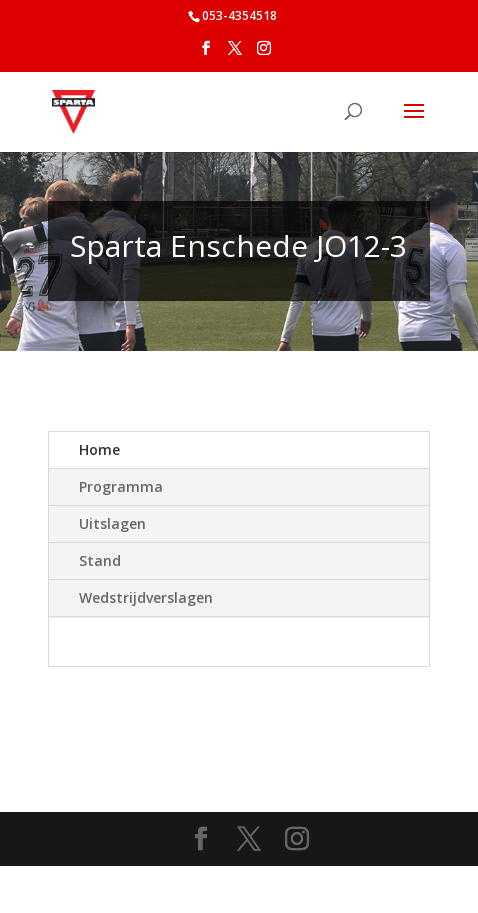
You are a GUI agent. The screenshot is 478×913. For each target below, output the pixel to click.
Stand (100, 560)
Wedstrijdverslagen (146, 597)
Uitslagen (112, 523)
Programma (121, 486)
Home (99, 449)
